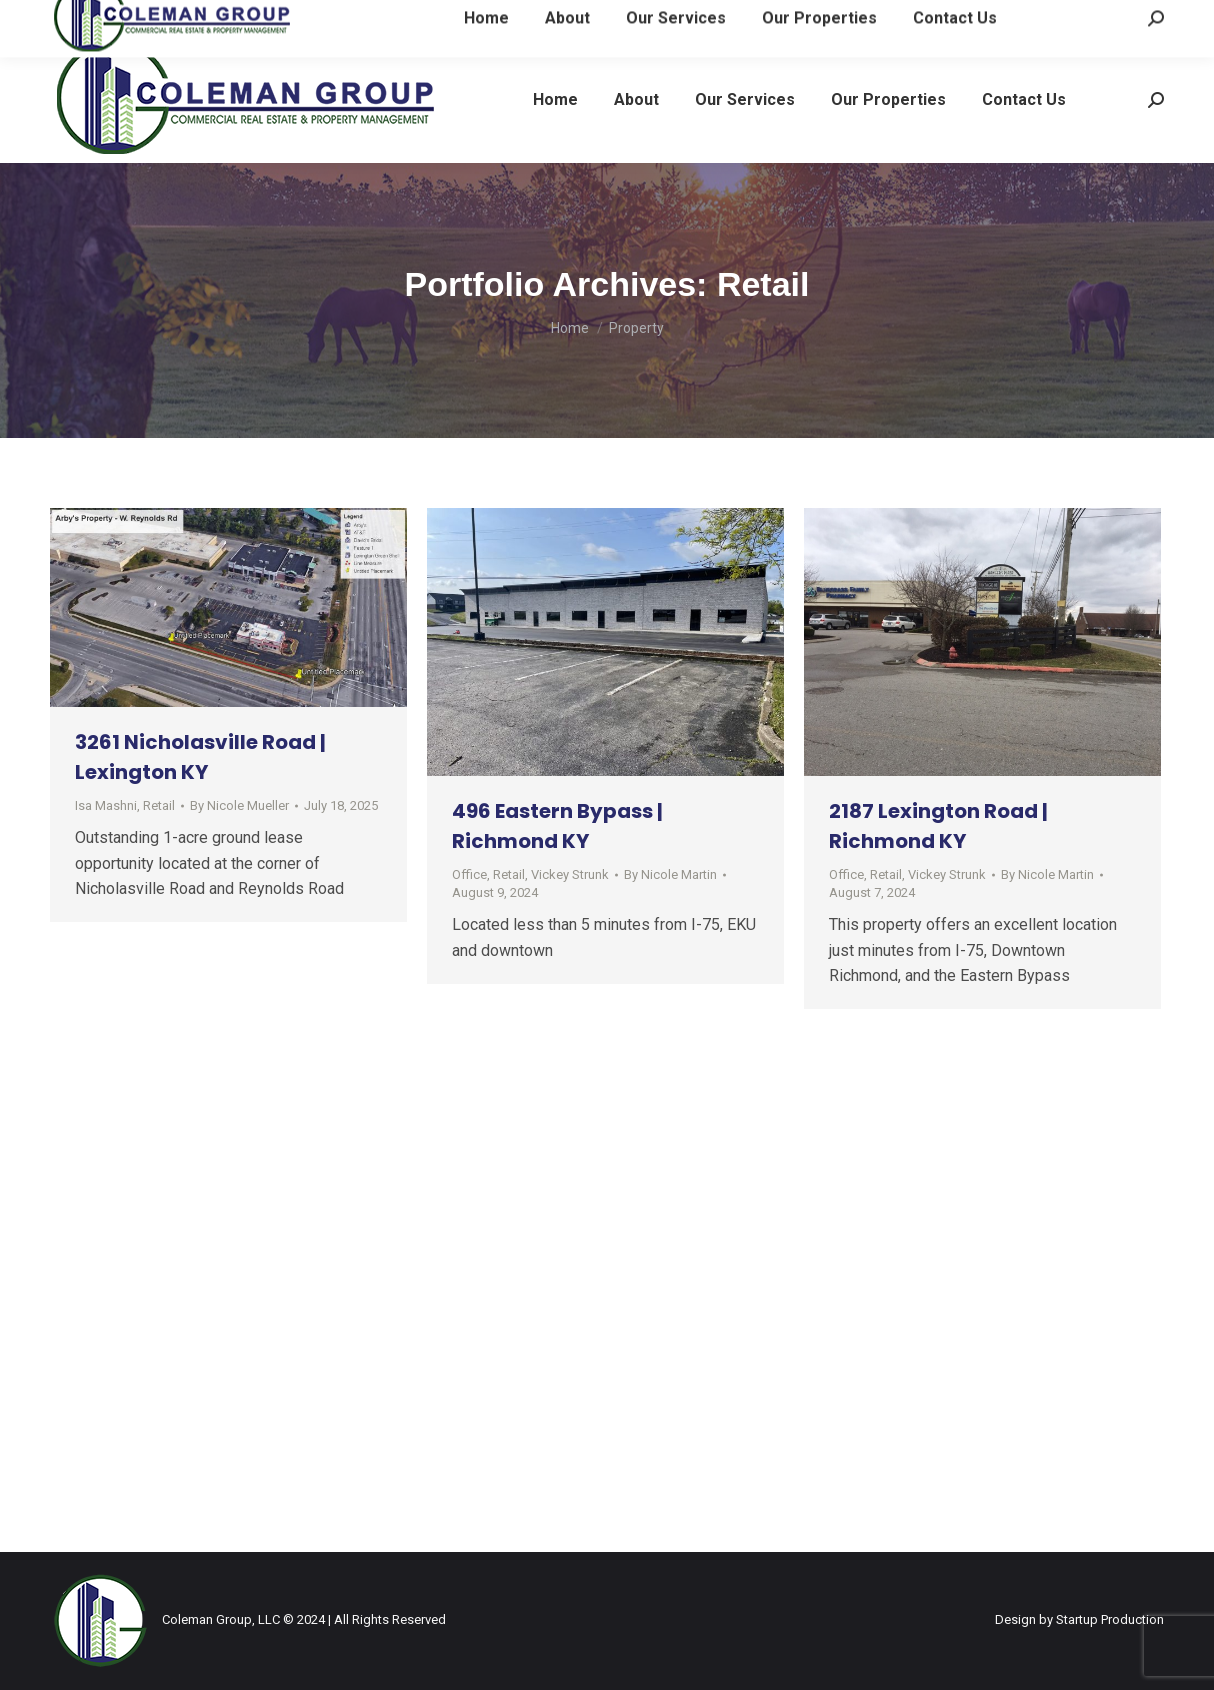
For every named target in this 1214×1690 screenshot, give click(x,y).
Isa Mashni (106, 805)
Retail (159, 805)
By (239, 805)
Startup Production (1110, 1619)
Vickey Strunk (570, 874)
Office (469, 874)
